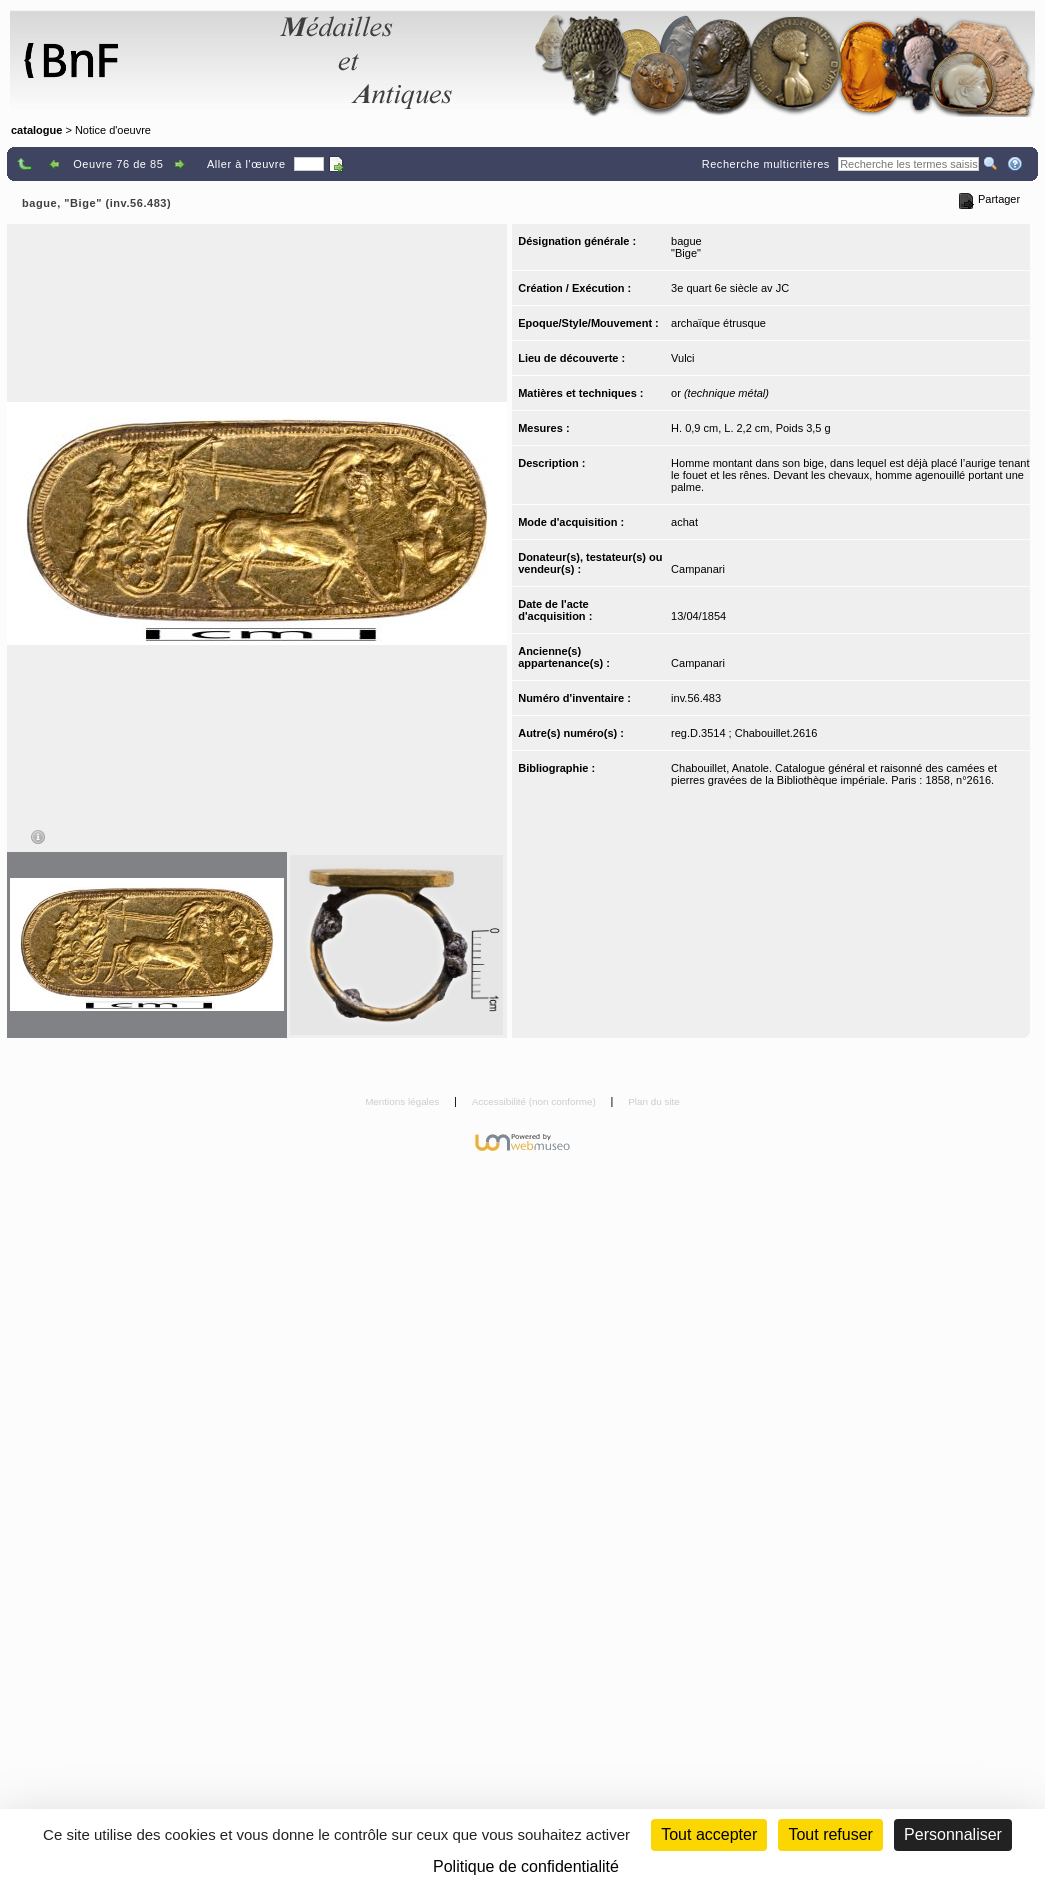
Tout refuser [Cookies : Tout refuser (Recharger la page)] (830, 1834)
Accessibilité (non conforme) (535, 1101)
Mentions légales (403, 1101)
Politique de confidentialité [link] (526, 1866)
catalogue (36, 130)
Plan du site (654, 1101)
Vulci (682, 358)
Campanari (698, 569)
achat (684, 522)
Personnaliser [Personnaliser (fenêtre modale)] (953, 1834)
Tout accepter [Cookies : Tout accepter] (709, 1834)
